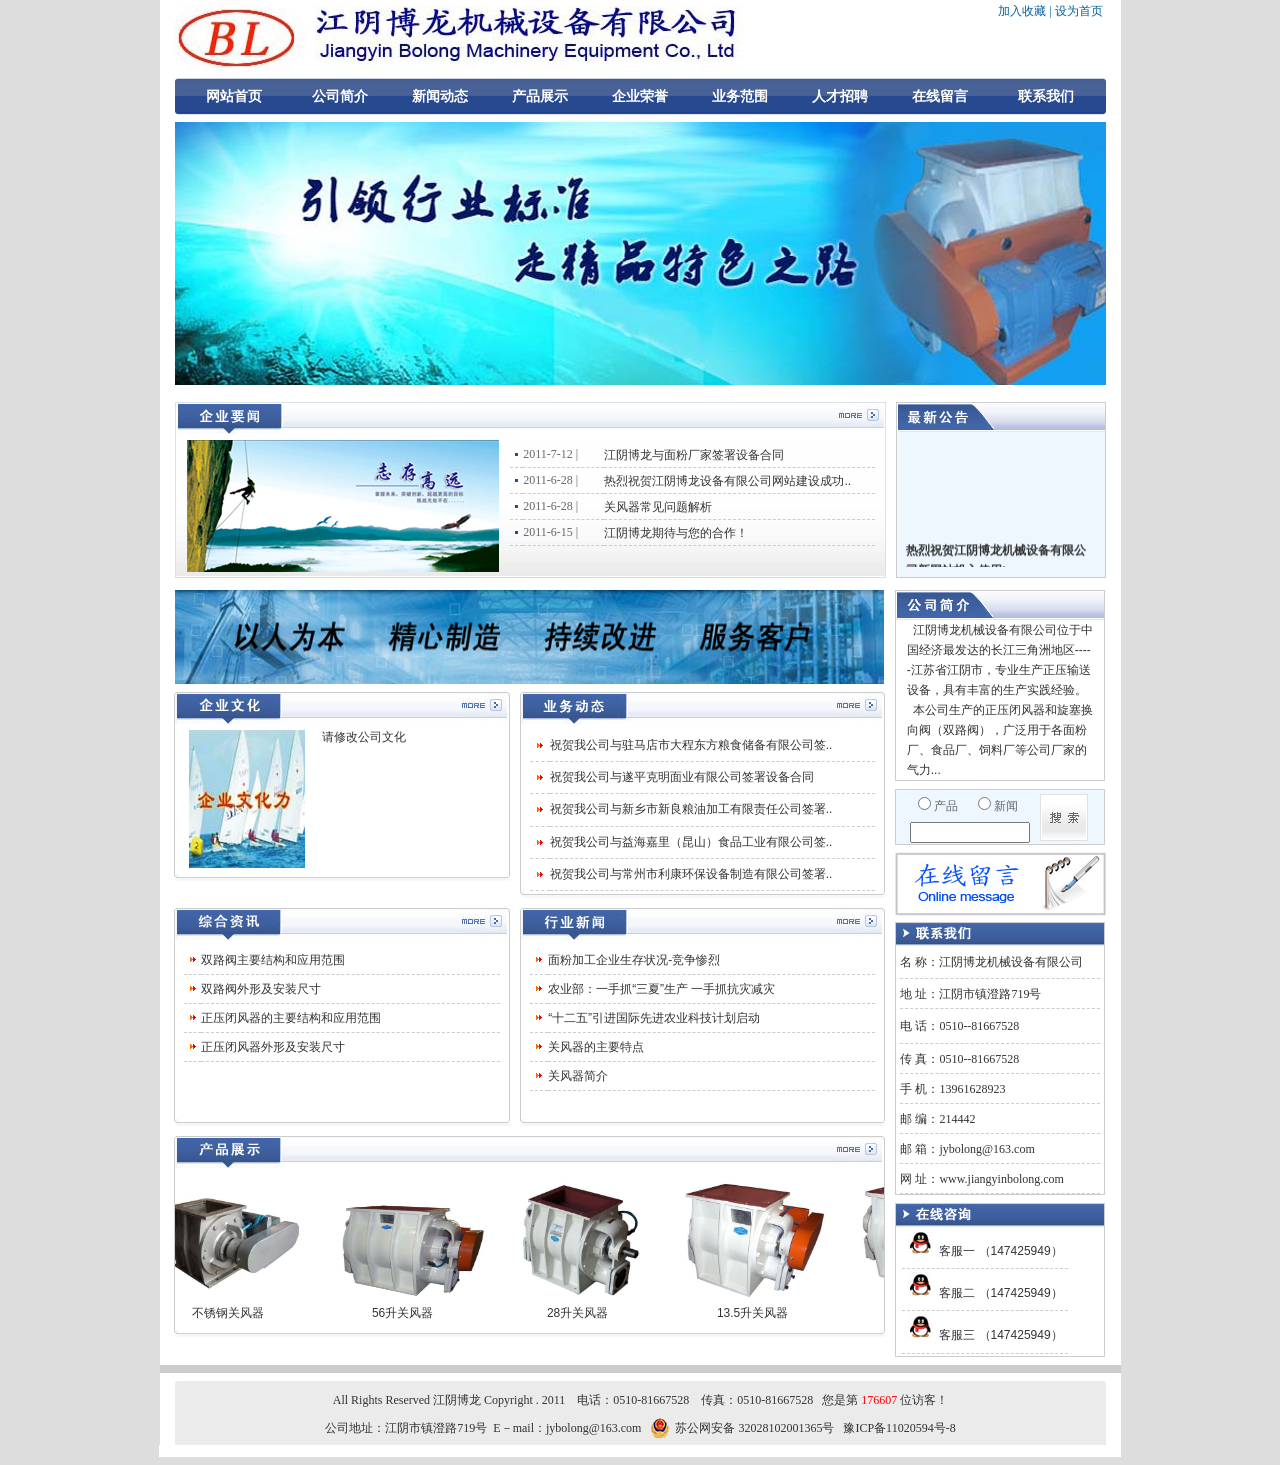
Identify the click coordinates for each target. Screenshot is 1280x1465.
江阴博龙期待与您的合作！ (676, 533)
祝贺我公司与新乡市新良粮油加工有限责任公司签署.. (691, 809)
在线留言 (940, 96)
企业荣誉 (640, 96)
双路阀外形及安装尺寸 (261, 989)
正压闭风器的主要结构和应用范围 (291, 1018)
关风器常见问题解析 (658, 507)
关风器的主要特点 (596, 1047)
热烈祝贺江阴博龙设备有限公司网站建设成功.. (727, 481)
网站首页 (234, 96)
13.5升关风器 (760, 1313)
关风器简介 (578, 1076)
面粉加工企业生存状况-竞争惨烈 (634, 960)
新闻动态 (440, 96)
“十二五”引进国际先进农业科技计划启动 (654, 1018)
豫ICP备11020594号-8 (899, 1428)
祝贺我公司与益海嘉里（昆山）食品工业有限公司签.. (691, 842)
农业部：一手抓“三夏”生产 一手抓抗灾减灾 (661, 989)
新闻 (1006, 806)
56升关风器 (410, 1313)
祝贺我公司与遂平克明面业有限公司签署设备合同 (682, 777)
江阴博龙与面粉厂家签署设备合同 (694, 455)
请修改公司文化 (364, 737)
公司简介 (340, 96)
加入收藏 (1022, 11)
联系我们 (1046, 96)
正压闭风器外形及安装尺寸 (273, 1047)
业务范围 (740, 96)
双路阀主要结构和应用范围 (273, 960)
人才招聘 (840, 96)
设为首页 (1079, 11)
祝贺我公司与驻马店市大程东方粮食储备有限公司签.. (691, 745)
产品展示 (540, 96)
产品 (946, 806)
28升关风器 (585, 1313)
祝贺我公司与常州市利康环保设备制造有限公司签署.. (691, 874)
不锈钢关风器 (236, 1313)
